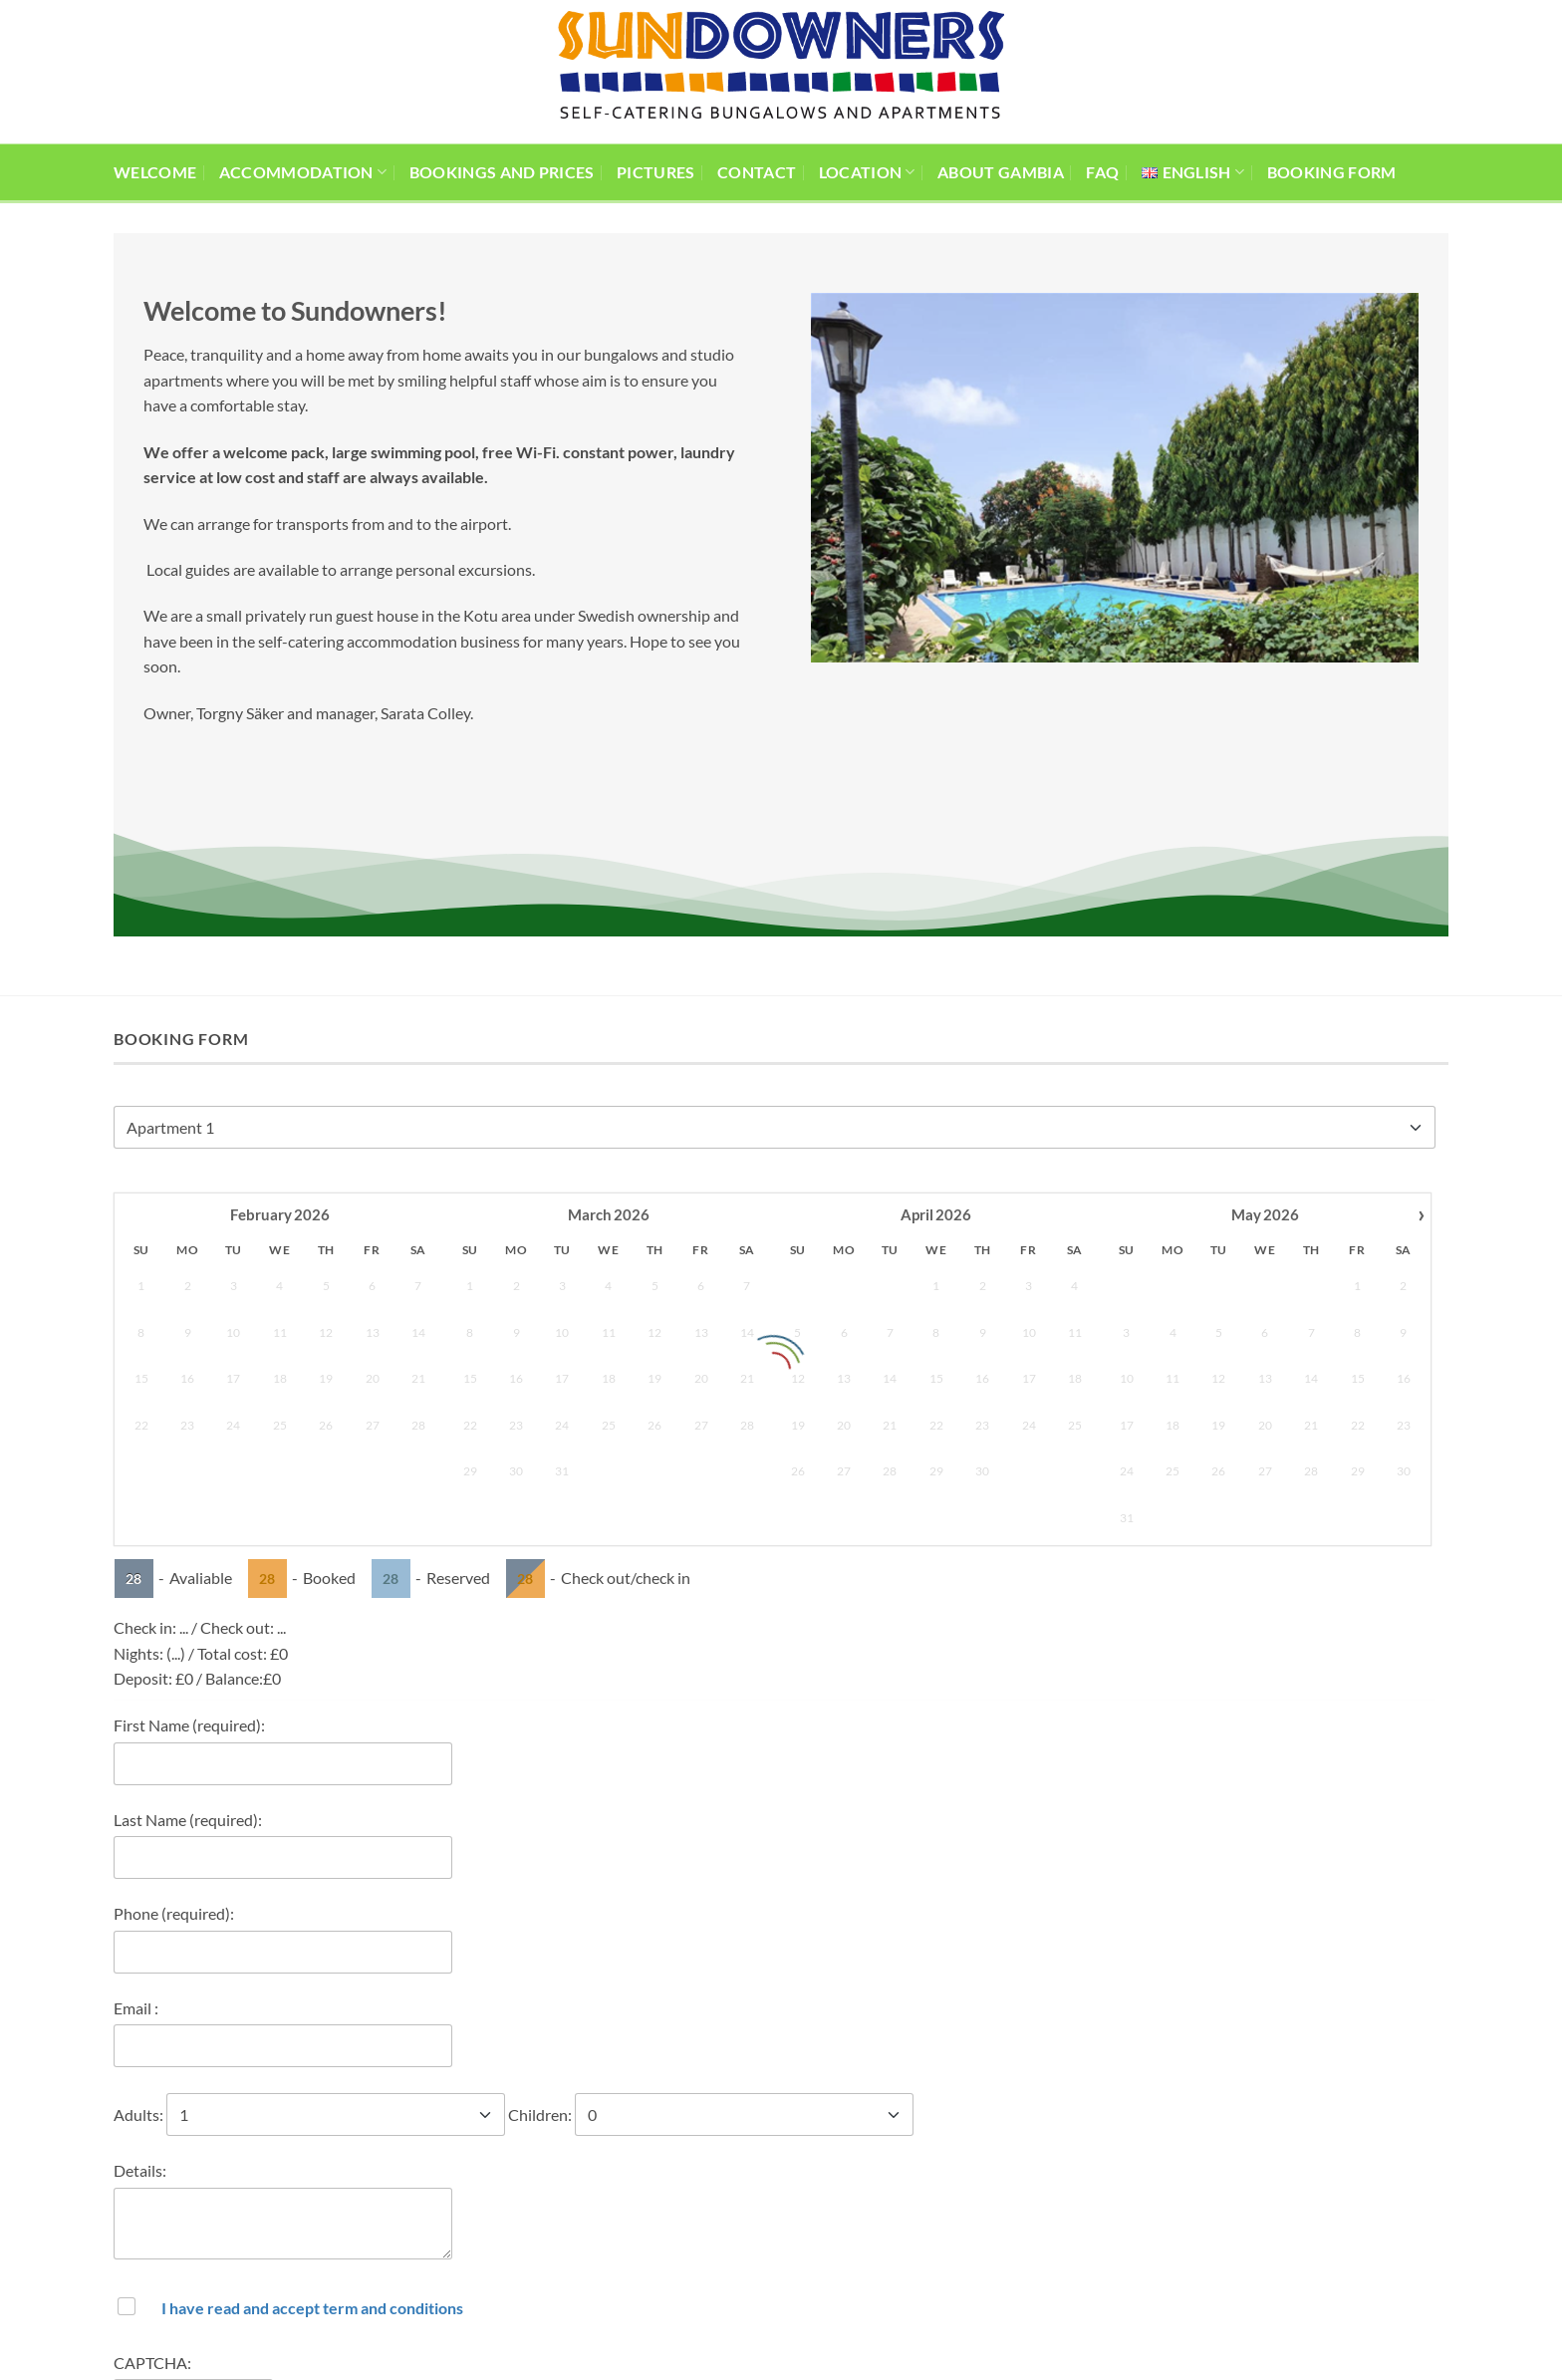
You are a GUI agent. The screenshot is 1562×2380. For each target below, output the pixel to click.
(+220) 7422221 (406, 2254)
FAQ (1102, 171)
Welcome (155, 171)
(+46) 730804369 (411, 2276)
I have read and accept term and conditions (312, 1980)
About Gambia (1000, 171)
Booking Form (1332, 171)
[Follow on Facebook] (984, 2238)
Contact (756, 171)
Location (867, 172)
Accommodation (303, 172)
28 (133, 1250)
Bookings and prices (502, 171)
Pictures (656, 171)
